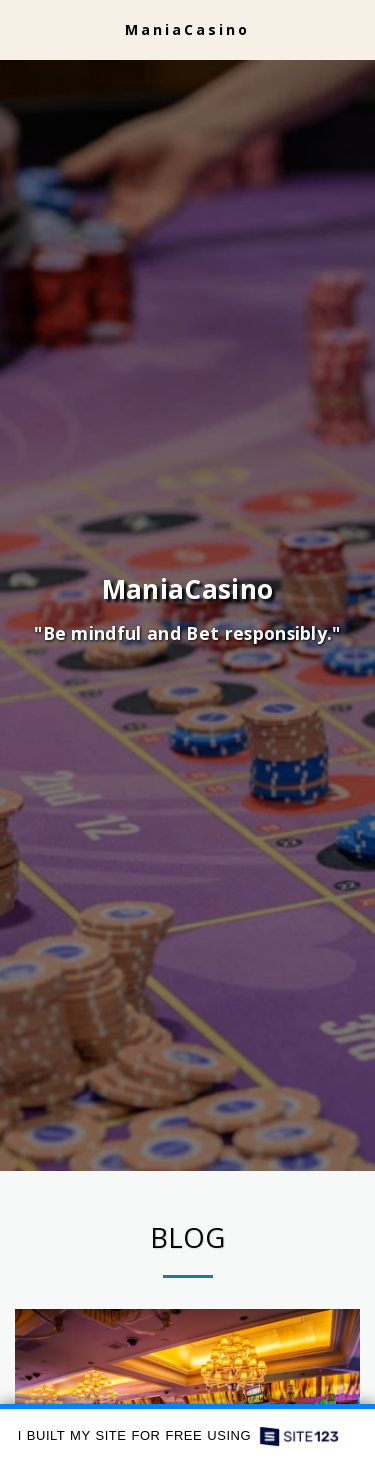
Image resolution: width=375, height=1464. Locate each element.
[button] (22, 28)
